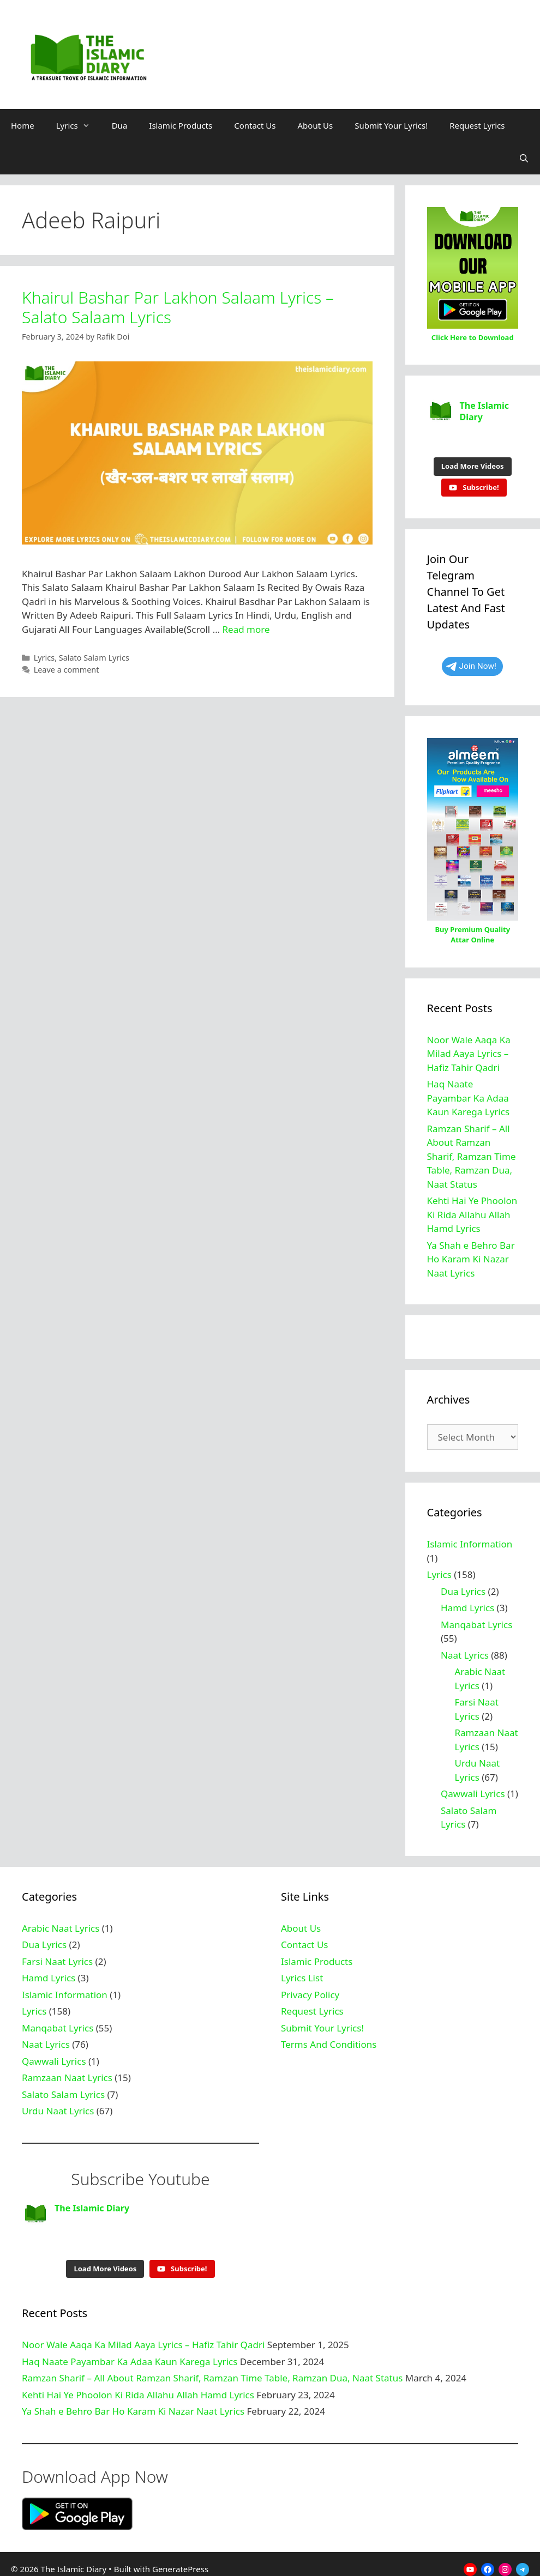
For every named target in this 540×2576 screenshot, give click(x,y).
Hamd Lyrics (467, 1602)
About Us (315, 125)
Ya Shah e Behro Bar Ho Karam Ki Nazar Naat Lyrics (471, 1253)
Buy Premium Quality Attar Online (472, 929)
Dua (120, 125)
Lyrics (78, 125)
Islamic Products (180, 125)
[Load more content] (473, 461)
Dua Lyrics (463, 1586)
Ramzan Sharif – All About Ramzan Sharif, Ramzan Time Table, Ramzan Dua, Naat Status (471, 1151)
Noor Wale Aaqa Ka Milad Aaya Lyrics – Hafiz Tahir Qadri (469, 1048)
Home (22, 125)
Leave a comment (66, 669)
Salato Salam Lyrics (94, 657)
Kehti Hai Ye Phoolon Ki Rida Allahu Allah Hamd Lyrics (472, 1209)
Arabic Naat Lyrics (60, 1922)
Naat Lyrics (465, 1649)
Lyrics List (302, 1972)
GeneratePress (180, 2558)
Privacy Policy (310, 1989)
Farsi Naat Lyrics (57, 1956)
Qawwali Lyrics (473, 1788)
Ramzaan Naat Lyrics (67, 2072)
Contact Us (254, 125)
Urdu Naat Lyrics (58, 2105)
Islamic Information (470, 1538)
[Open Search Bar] (524, 158)
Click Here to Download (472, 337)
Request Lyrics (477, 125)
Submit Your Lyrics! (391, 125)
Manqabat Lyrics (476, 1619)
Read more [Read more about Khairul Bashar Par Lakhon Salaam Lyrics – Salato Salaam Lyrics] (246, 629)
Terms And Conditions (328, 2039)
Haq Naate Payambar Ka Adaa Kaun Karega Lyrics (468, 1092)
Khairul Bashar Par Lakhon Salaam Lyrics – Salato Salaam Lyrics (178, 307)
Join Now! (471, 661)
